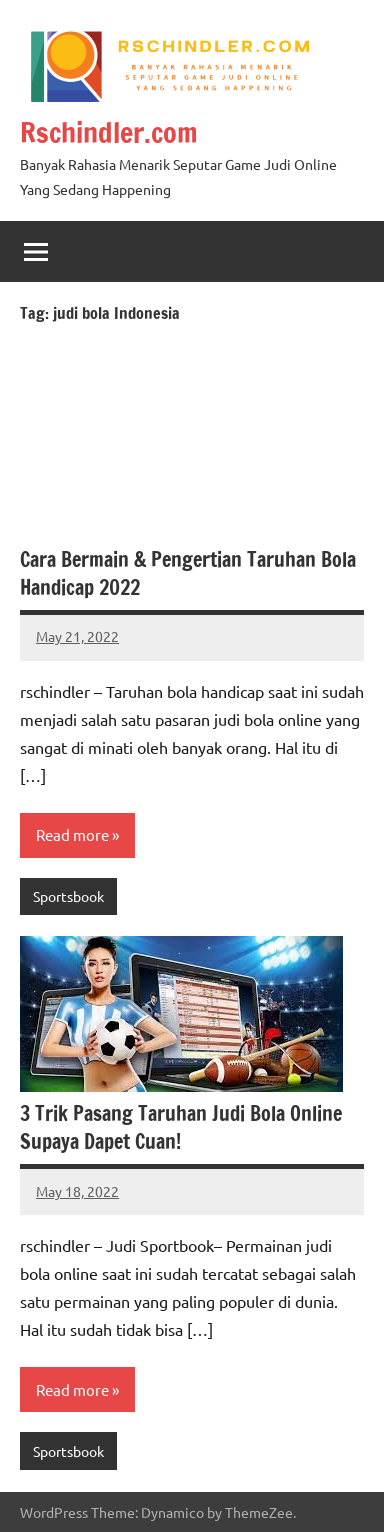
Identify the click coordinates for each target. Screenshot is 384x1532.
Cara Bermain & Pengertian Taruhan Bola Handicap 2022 (188, 573)
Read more (72, 834)
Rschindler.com (109, 132)
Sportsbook (68, 896)
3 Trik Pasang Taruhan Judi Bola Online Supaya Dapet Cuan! (181, 1127)
